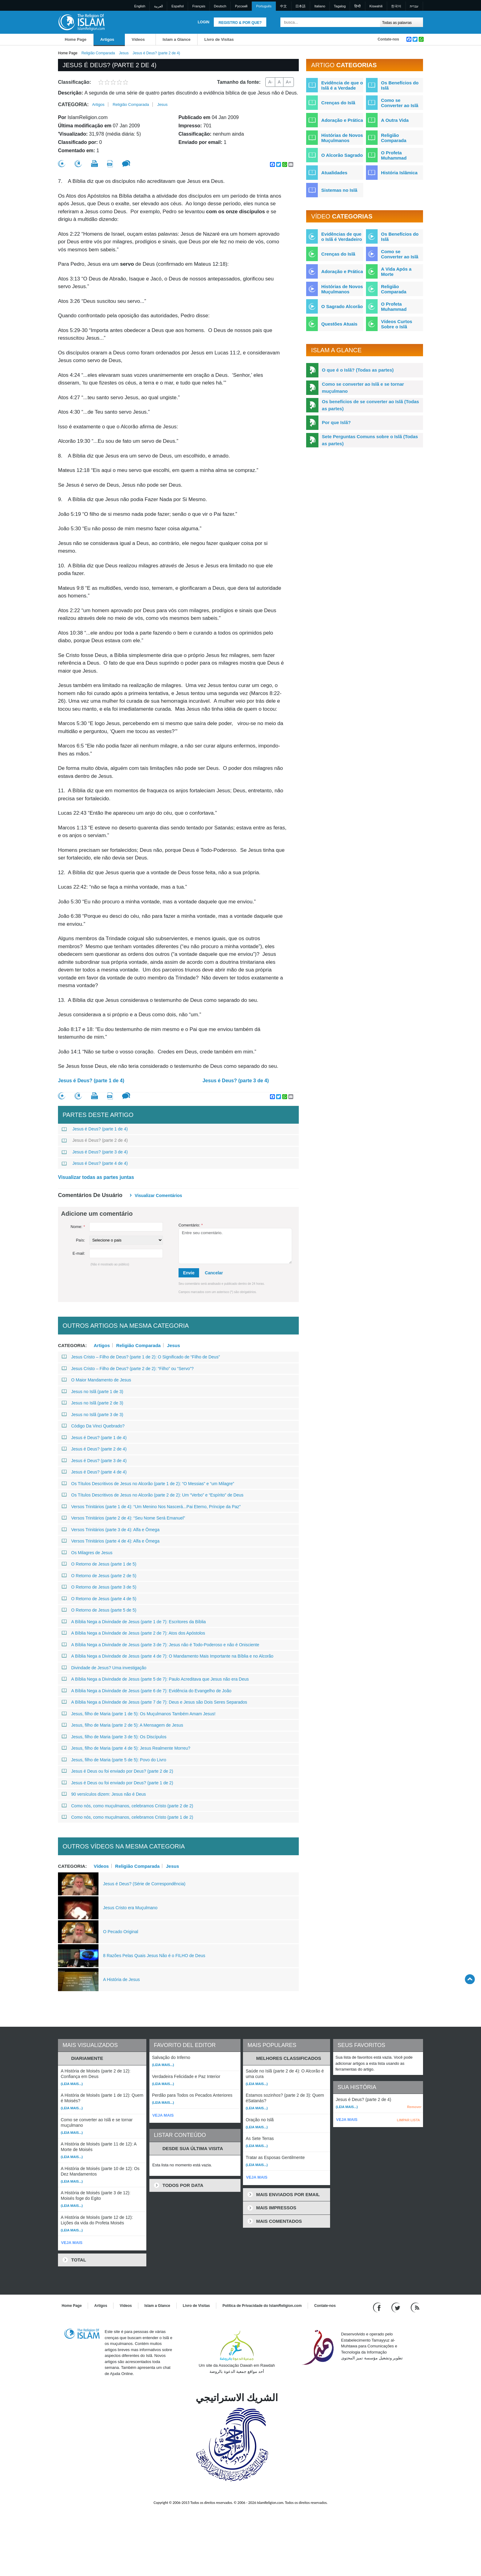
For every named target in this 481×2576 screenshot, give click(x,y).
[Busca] (374, 22)
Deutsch (220, 6)
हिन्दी (357, 6)
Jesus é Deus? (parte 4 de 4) (95, 1163)
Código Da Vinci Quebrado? (93, 1425)
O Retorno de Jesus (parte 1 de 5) (99, 1564)
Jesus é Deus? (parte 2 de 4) (95, 1140)
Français (198, 6)
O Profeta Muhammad (393, 155)
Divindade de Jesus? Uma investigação (104, 1667)
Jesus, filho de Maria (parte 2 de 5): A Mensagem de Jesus (122, 1725)
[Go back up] (470, 1979)
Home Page (76, 39)
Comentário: (191, 1225)
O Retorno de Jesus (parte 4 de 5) (99, 1598)
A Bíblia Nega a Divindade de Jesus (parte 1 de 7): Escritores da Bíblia (134, 1621)
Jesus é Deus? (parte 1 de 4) (91, 1080)
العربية (158, 6)
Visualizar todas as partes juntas (96, 1177)
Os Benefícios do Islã (400, 85)
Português (263, 6)
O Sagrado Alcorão (342, 306)
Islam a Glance (176, 39)
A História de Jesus (121, 1979)
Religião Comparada (98, 53)
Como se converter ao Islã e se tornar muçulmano (363, 387)
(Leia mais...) (72, 2084)
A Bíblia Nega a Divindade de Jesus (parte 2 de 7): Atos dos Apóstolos (133, 1633)
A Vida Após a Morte (396, 271)
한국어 (396, 6)
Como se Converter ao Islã (399, 103)
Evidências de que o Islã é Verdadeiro (341, 236)
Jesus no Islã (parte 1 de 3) (92, 1391)
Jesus (124, 53)
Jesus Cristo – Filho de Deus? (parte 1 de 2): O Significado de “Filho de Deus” (141, 1356)
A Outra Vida (395, 120)
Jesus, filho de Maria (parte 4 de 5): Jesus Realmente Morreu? (126, 1748)
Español (177, 6)
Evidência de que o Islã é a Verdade (342, 85)
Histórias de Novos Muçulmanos (342, 138)
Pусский (241, 6)
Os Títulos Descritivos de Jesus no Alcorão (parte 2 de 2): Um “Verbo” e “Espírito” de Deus (153, 1495)
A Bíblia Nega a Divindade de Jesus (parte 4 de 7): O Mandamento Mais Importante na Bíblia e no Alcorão (167, 1656)
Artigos (107, 39)
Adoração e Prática (342, 120)
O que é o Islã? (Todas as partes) (358, 370)
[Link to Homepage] (81, 22)
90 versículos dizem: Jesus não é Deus (104, 1794)
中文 (283, 6)
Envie (188, 1272)
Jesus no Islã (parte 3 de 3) (92, 1414)
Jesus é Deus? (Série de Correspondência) (144, 1883)
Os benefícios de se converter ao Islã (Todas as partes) (370, 405)
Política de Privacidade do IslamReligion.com (262, 2306)
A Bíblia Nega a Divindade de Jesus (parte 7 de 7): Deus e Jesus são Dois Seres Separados (154, 1702)
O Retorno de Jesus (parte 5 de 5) (99, 1610)
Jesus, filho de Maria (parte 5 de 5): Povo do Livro (114, 1759)
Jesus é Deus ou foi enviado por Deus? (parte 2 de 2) (117, 1771)
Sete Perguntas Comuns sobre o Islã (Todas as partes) (370, 440)
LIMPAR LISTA (408, 2120)
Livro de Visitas (219, 39)
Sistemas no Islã (339, 190)
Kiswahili (376, 6)
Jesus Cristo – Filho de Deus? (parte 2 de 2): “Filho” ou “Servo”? (128, 1368)
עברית (414, 6)
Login (203, 22)
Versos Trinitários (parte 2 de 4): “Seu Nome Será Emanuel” (123, 1518)
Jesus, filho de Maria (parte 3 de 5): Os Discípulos (114, 1736)
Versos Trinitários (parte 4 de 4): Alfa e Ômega (111, 1541)
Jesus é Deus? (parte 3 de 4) (235, 1080)
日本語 (300, 6)
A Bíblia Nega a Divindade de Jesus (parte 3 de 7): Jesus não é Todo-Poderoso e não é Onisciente (160, 1644)
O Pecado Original (120, 1931)
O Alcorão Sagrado (342, 155)
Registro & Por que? (240, 23)
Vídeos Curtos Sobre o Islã (396, 324)
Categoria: (73, 104)
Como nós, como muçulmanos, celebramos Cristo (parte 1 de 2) (127, 1817)
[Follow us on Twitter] (396, 2307)
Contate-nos (388, 39)
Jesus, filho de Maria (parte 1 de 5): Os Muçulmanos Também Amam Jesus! (139, 1713)
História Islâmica (399, 172)
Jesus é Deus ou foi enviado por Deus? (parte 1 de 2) (117, 1782)
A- (270, 81)
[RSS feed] (415, 2307)
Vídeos (138, 39)
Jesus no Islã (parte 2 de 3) (92, 1402)
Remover (414, 2107)
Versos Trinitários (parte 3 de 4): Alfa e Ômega (111, 1529)
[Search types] (401, 22)
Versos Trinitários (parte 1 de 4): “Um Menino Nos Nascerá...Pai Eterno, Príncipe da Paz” (151, 1506)
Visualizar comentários (158, 1195)
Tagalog (340, 6)
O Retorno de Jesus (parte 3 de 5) (99, 1587)
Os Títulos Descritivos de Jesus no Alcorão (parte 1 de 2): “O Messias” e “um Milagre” (148, 1483)
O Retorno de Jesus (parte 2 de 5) (99, 1575)
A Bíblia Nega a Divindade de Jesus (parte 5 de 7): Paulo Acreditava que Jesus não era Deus (155, 1679)
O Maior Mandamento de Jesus (96, 1379)
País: (80, 1240)
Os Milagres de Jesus (87, 1552)
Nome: (78, 1226)
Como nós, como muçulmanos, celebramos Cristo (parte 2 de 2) (127, 1805)
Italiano (319, 6)
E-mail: (79, 1253)
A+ (288, 81)
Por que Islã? (336, 422)
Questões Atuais (339, 323)
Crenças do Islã (338, 102)
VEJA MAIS (72, 2242)
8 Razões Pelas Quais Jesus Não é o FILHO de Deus (154, 1955)
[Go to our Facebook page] (378, 2307)
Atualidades (334, 172)
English (139, 6)
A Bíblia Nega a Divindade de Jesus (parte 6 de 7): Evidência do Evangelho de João (146, 1690)
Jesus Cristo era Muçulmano (130, 1907)
